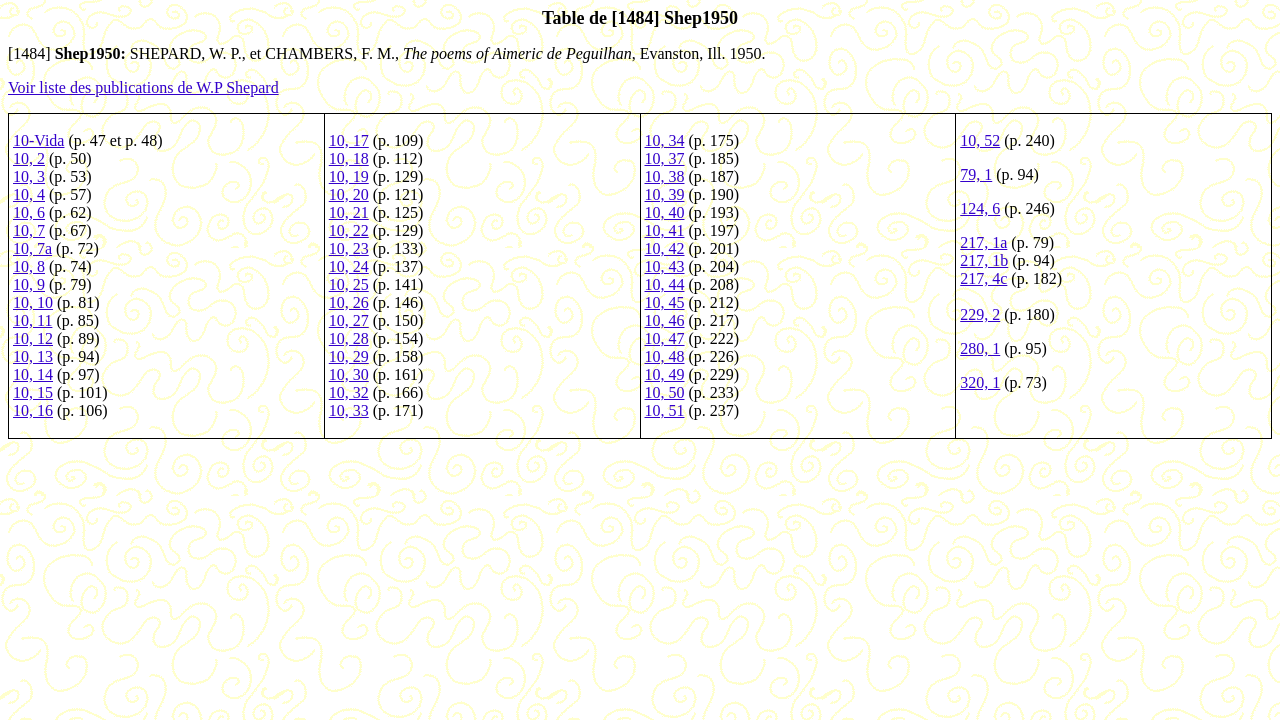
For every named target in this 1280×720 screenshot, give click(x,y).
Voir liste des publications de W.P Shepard (143, 87)
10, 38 (665, 176)
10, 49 (665, 374)
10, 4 (29, 194)
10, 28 (349, 338)
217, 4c (983, 278)
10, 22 (349, 230)
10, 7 (29, 230)
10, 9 (29, 284)
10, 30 (349, 374)
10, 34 (665, 140)
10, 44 (665, 284)
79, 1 (976, 174)
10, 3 (29, 176)
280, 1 (980, 348)
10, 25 (349, 284)
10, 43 (665, 266)
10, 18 (349, 158)
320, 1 (980, 382)
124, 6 (980, 208)
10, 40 (665, 212)
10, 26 (349, 302)
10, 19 (349, 176)
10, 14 (33, 374)
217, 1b (984, 260)
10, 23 (349, 248)
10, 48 (665, 356)
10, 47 (665, 338)
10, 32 (349, 392)
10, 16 (33, 410)
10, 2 (29, 158)
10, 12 (33, 338)
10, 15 (33, 392)
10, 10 (33, 302)
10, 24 (349, 266)
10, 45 (665, 302)
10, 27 (349, 320)
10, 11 (32, 320)
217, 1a (983, 242)
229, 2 (980, 314)
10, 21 (349, 212)
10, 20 (349, 194)
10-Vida (38, 140)
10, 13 (33, 356)
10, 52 (980, 140)
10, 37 (665, 158)
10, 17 (349, 140)
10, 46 (665, 320)
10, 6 (29, 212)
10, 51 (665, 410)
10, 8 (29, 266)
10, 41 (665, 230)
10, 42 (665, 248)
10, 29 (349, 356)
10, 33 (349, 410)
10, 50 (665, 392)
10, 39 (665, 194)
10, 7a (32, 248)
